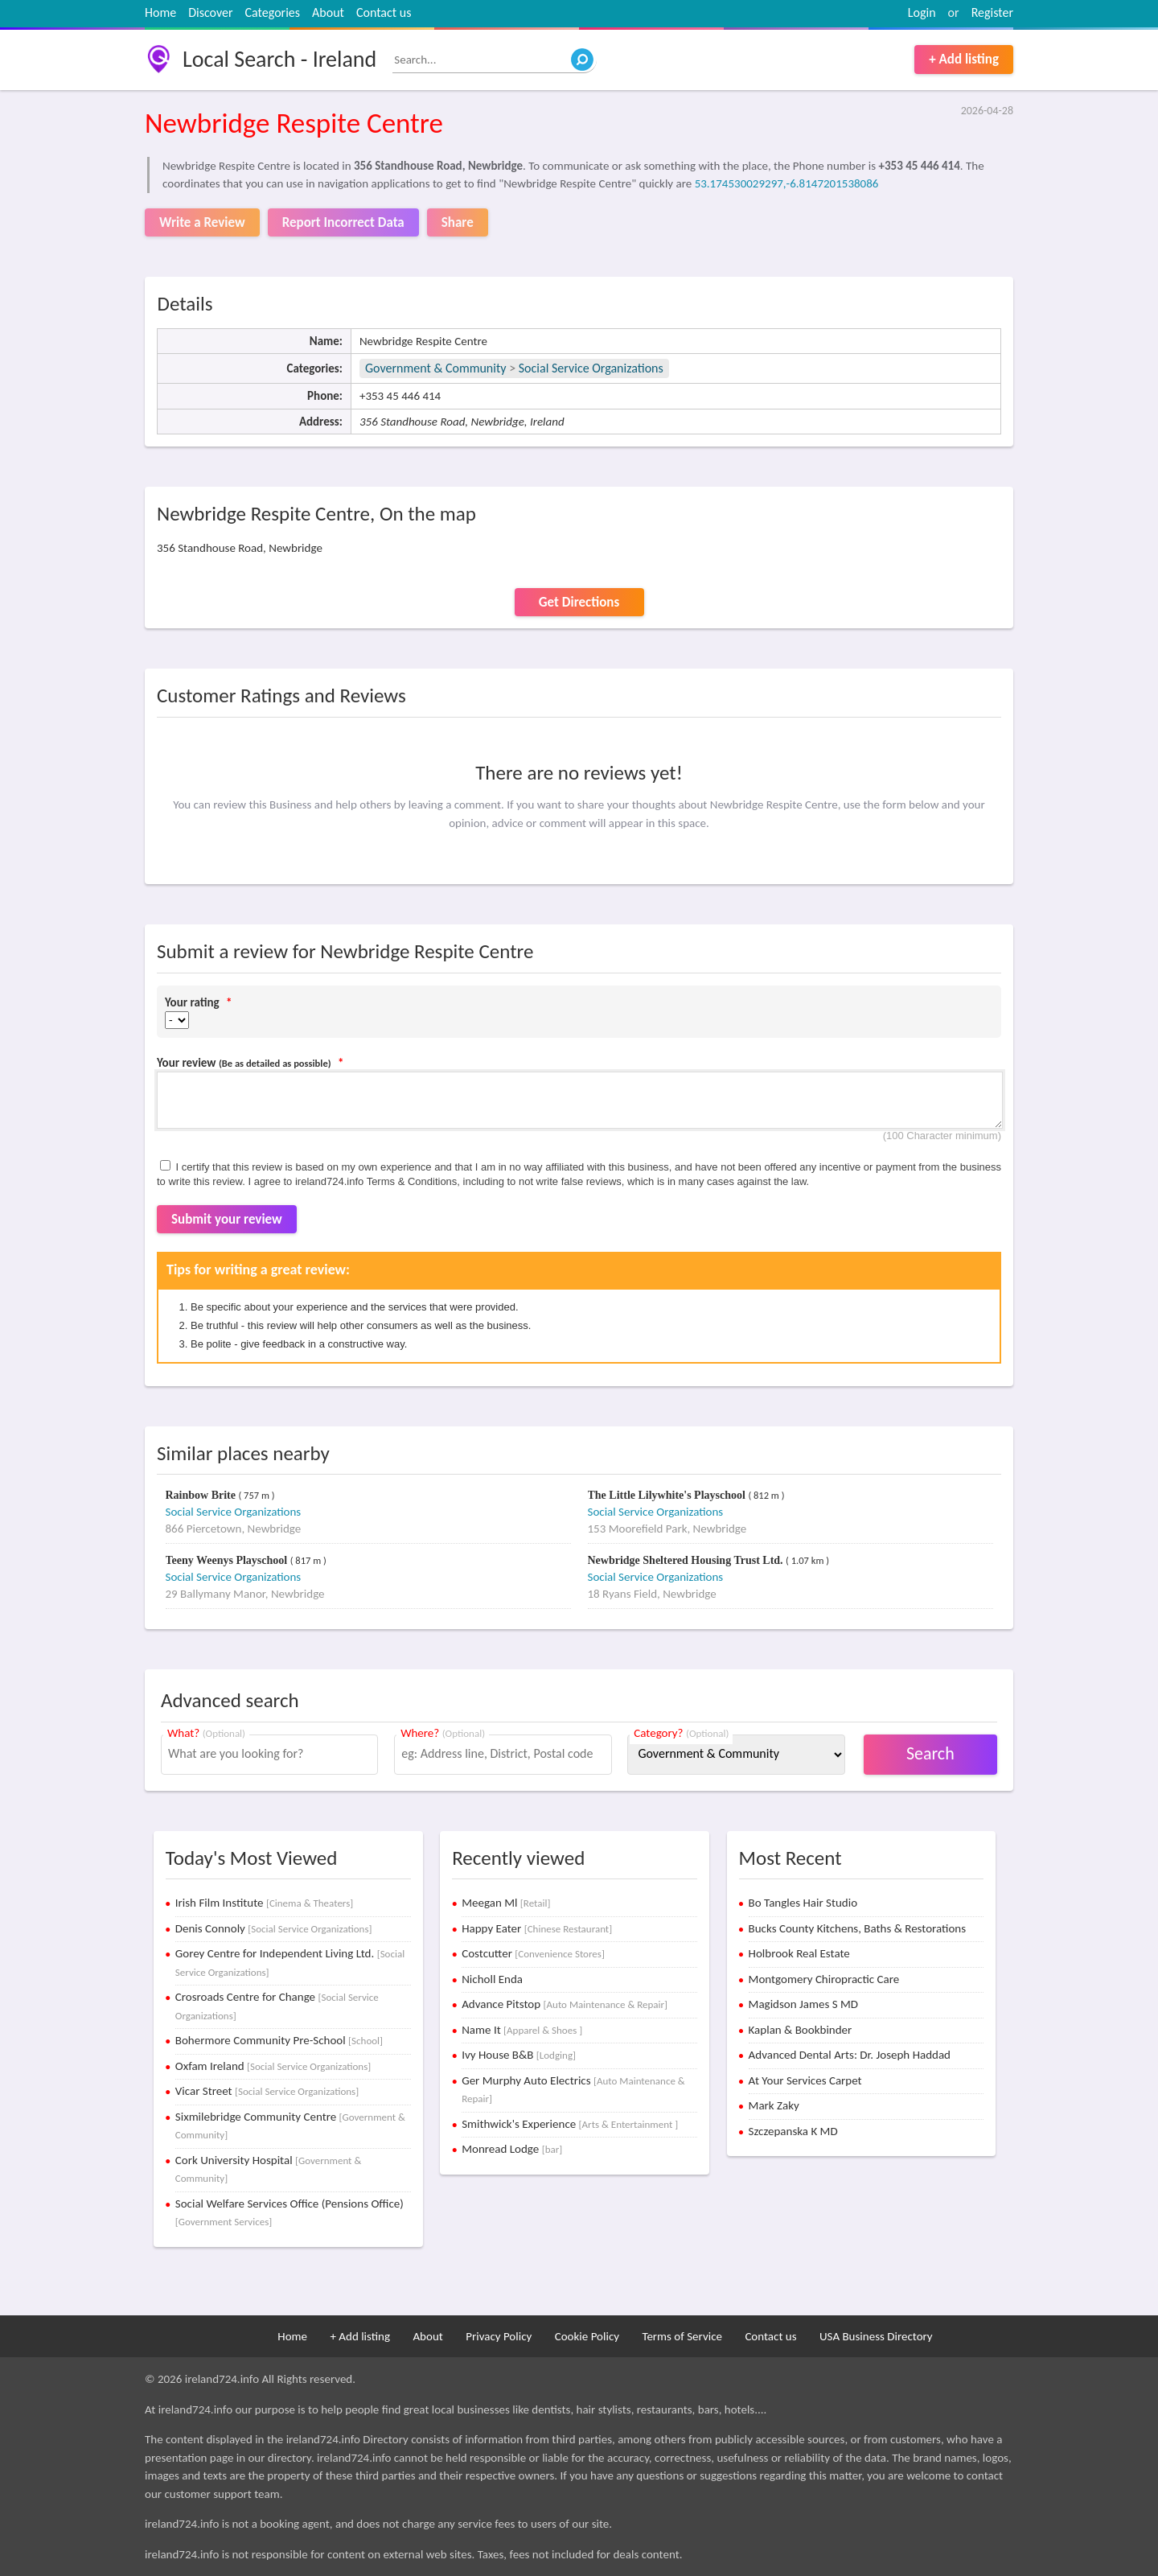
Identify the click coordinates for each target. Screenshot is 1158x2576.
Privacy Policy (499, 2336)
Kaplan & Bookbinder (800, 2030)
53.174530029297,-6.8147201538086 (787, 183)
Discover (210, 12)
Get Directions (579, 602)
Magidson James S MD (803, 2004)
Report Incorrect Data (343, 222)
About (328, 12)
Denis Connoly (273, 1928)
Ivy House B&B (519, 2054)
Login (922, 12)
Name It (522, 2030)
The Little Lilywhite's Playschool (668, 1495)
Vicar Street (267, 2091)
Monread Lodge (512, 2149)
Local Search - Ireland (279, 59)
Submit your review (226, 1219)
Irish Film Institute (264, 1902)
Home (160, 12)
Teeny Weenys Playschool (228, 1560)
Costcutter (533, 1953)
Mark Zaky (774, 2105)
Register (992, 12)
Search (930, 1753)
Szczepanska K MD (793, 2131)
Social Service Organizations (591, 368)
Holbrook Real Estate (799, 1953)
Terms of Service (682, 2336)
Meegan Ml (506, 1902)
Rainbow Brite (202, 1495)
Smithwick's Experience (570, 2124)
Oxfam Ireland (273, 2066)
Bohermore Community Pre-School (279, 2040)
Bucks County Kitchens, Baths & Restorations (858, 1928)
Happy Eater (537, 1928)
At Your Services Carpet (805, 2080)
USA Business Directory (876, 2336)
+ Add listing (964, 59)
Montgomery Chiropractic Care (824, 1979)
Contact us (383, 12)
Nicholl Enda (492, 1979)
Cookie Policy (587, 2336)
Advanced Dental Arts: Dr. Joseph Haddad (850, 2054)
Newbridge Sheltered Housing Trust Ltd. (687, 1560)
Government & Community (436, 368)
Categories (273, 12)
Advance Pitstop (564, 2004)
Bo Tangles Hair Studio (803, 1902)
